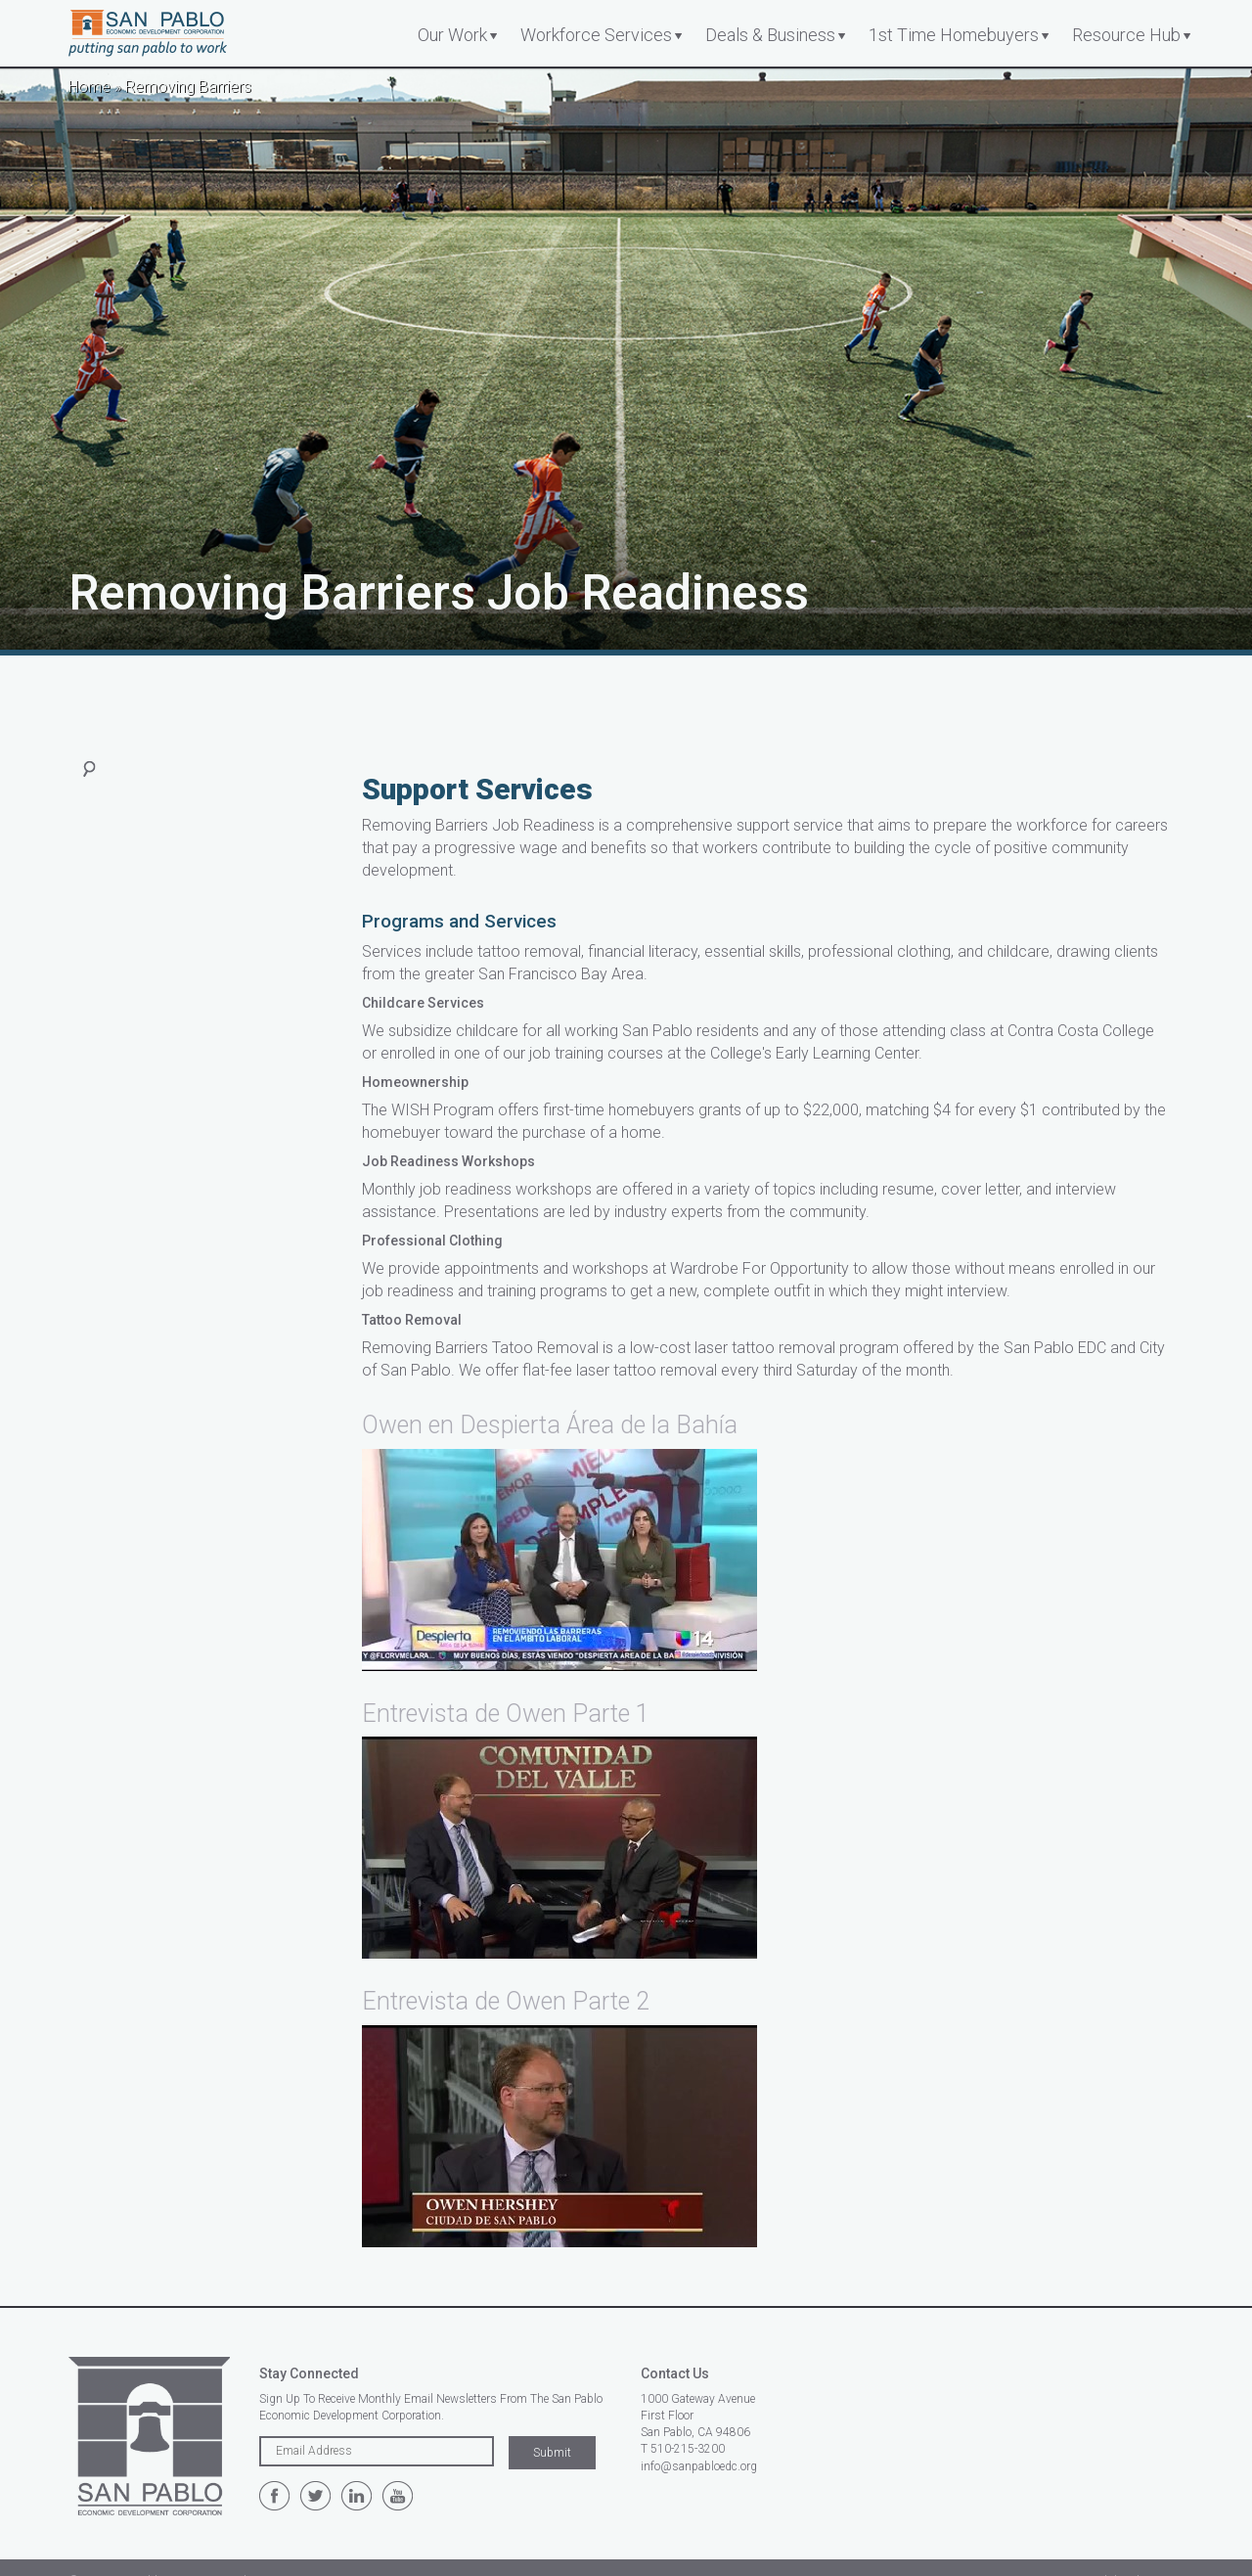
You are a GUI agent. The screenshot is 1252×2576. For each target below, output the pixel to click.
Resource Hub (1126, 34)
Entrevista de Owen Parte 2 (505, 2001)
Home (89, 86)
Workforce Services (596, 34)
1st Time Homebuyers (954, 34)
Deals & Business (770, 34)
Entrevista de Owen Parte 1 (505, 1713)
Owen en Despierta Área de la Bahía (550, 1425)
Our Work (452, 34)
